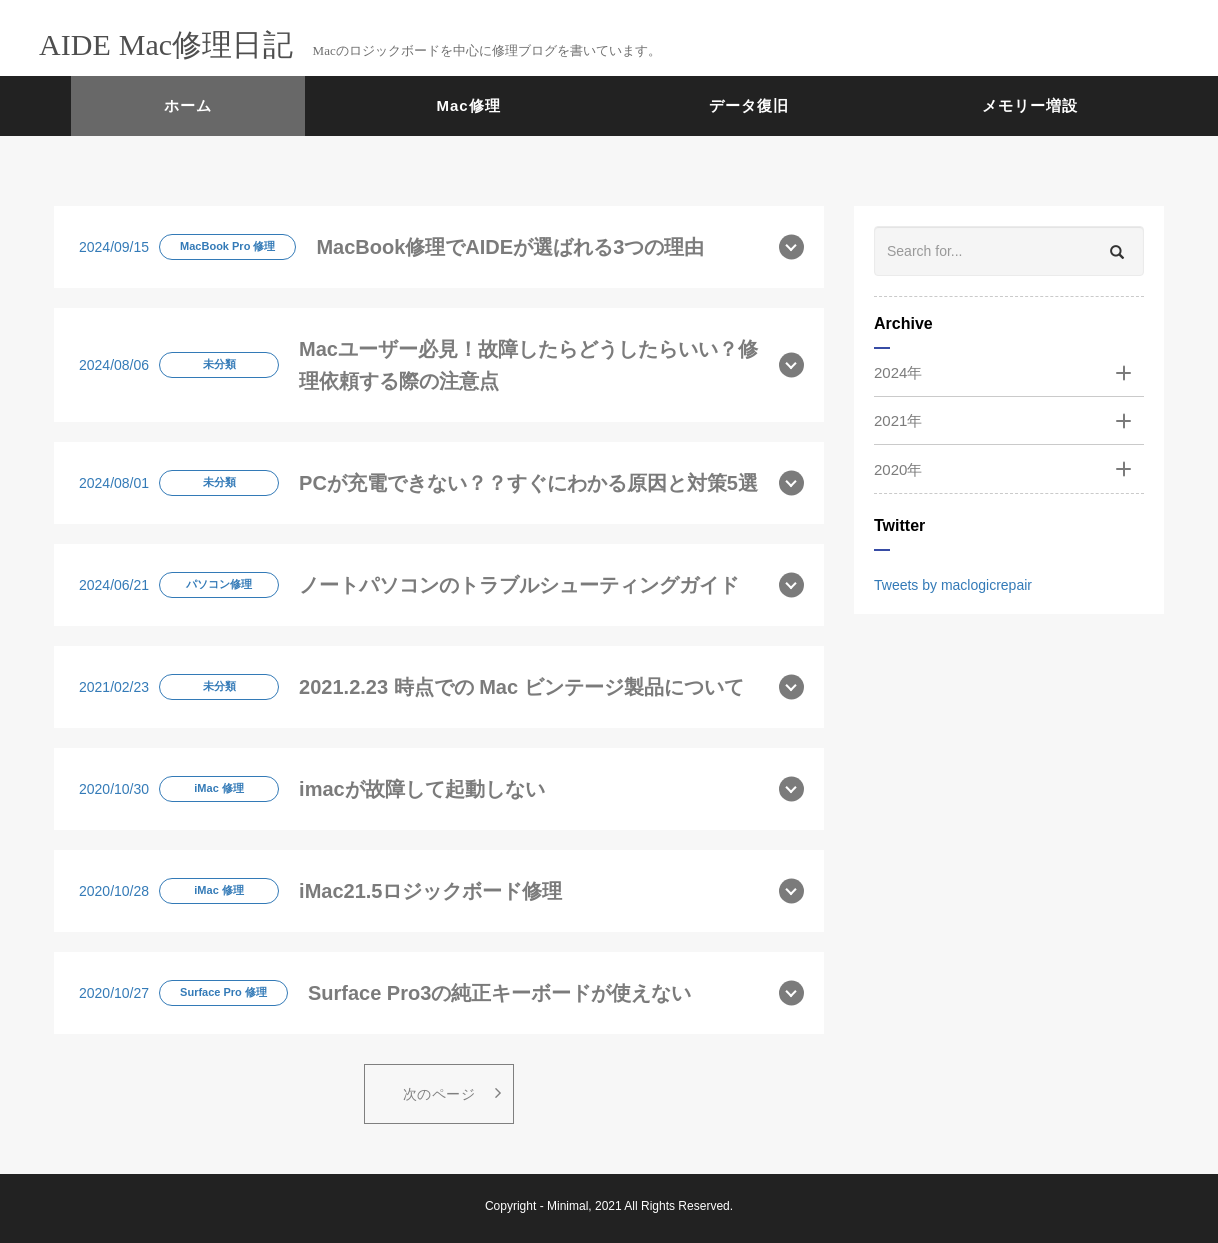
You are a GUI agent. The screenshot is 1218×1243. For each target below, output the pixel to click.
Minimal (567, 1206)
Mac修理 (469, 105)
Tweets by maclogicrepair (953, 585)
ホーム (188, 105)
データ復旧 (749, 105)
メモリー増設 (1030, 105)
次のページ (452, 1093)
